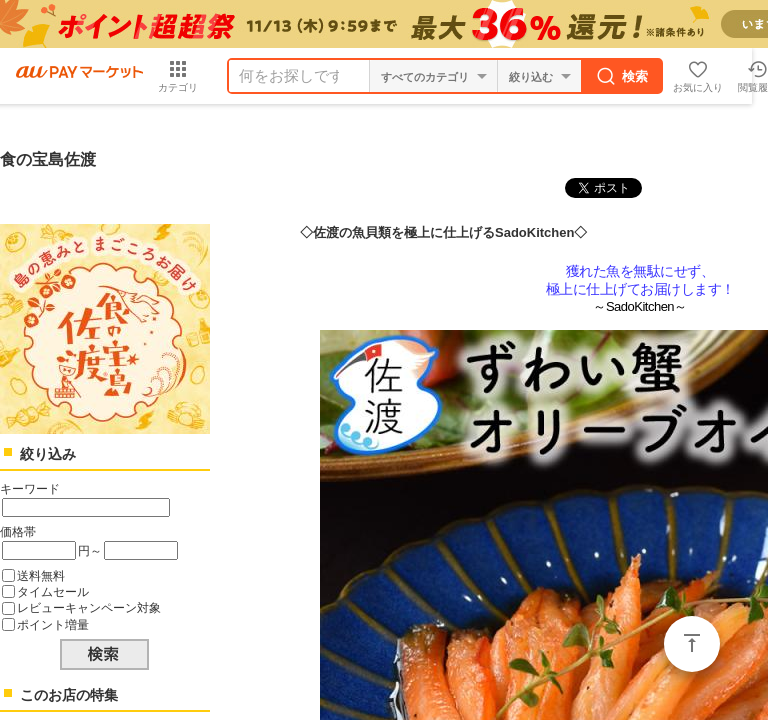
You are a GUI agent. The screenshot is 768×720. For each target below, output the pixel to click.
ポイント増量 (53, 624)
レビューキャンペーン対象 (89, 607)
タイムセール (53, 591)
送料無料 (41, 575)
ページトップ (692, 644)
